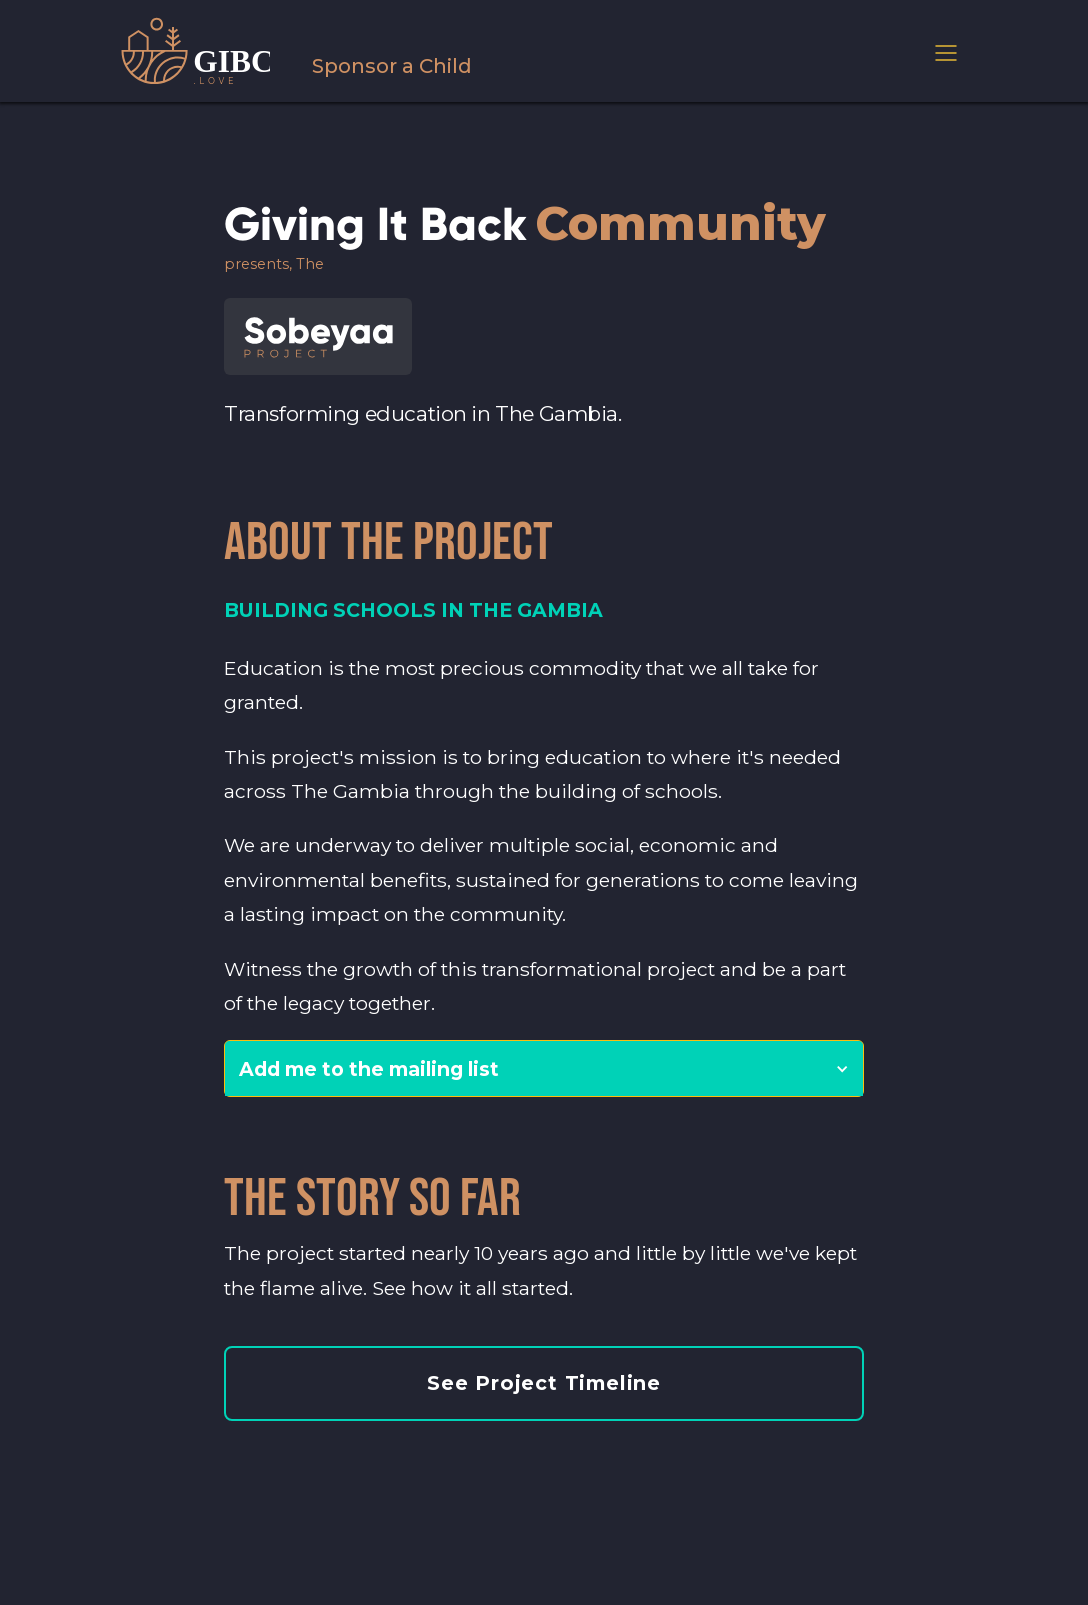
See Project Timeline (544, 1383)
